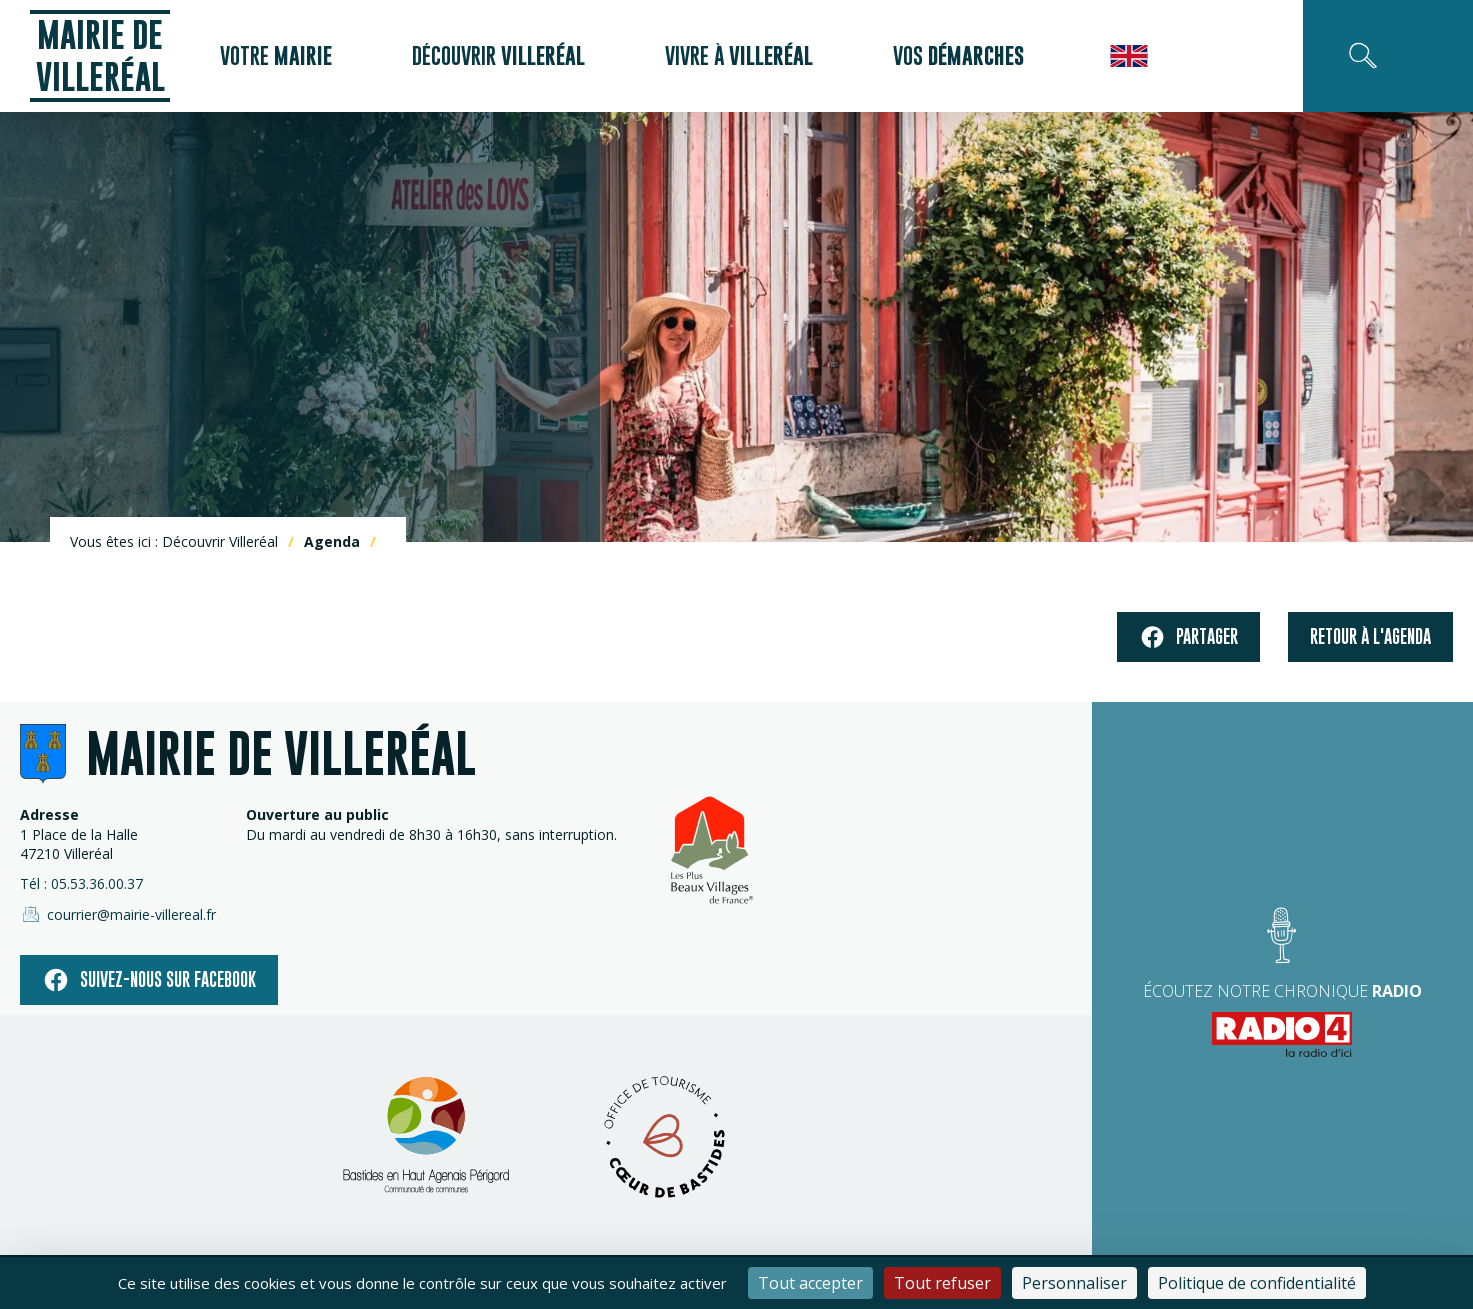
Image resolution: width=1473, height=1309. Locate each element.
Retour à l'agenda (1370, 636)
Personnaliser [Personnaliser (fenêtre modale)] (1074, 1283)
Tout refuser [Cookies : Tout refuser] (942, 1283)
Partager (1188, 637)
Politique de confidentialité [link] (1257, 1283)
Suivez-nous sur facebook (149, 980)
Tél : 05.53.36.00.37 (81, 883)
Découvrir (498, 55)
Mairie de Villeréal (100, 55)
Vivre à (739, 55)
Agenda (332, 541)
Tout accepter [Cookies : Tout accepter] (810, 1283)
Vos (958, 55)
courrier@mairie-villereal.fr (118, 914)
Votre (276, 55)
